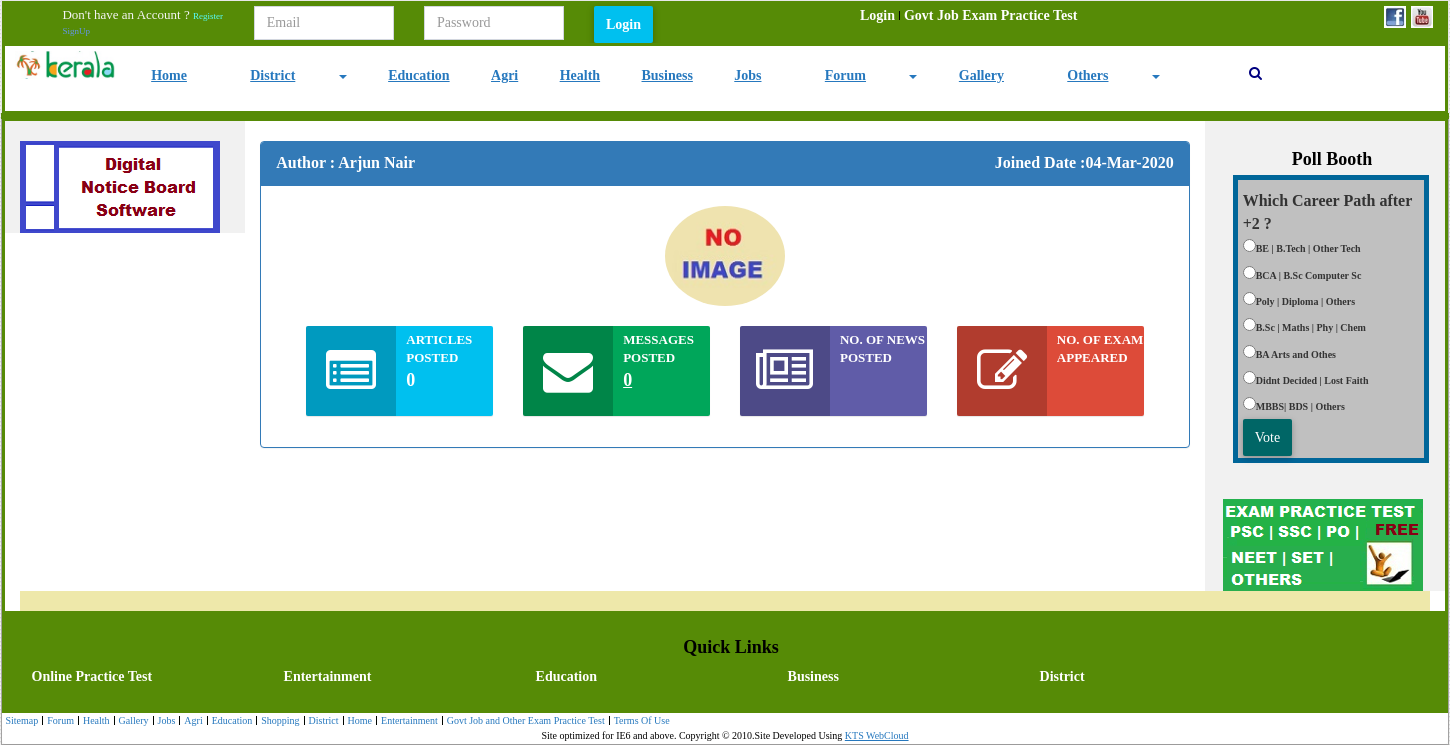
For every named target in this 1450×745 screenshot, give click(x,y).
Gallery (981, 75)
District (272, 75)
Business (667, 75)
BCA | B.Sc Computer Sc (1309, 275)
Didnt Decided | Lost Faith (1312, 380)
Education (418, 75)
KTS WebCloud (877, 735)
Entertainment (328, 676)
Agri (504, 75)
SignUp (76, 31)
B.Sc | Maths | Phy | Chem (1311, 327)
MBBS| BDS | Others (1300, 406)
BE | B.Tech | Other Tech (1308, 248)
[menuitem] (877, 16)
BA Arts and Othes (1296, 354)
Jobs (747, 75)
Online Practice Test (92, 676)
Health (580, 75)
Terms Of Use (639, 721)
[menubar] (968, 16)
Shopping (277, 721)
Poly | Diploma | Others (1305, 301)
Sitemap (21, 720)
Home (169, 75)
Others (1087, 75)
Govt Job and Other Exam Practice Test (523, 721)
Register (208, 16)
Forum (845, 75)
